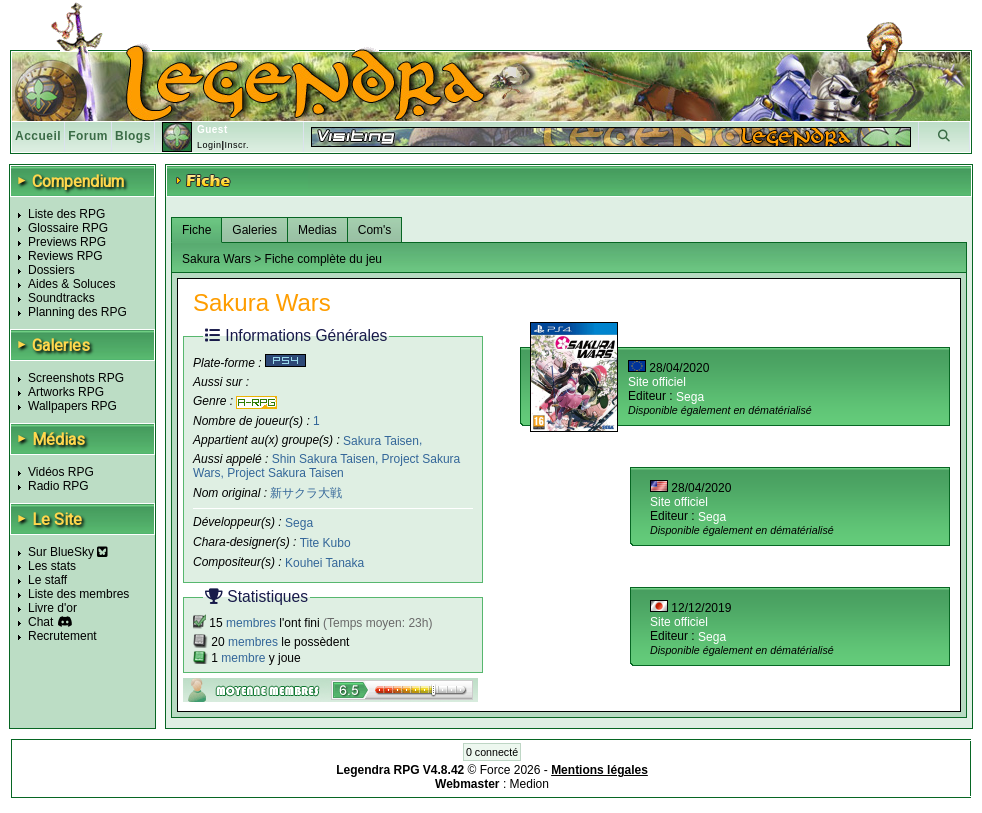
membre (243, 658)
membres (251, 623)
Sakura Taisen (381, 440)
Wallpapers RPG (72, 406)
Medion (529, 784)
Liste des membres (78, 594)
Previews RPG (67, 242)
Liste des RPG (66, 214)
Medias (317, 230)
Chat (40, 622)
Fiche (196, 230)
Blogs (133, 136)
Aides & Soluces (71, 284)
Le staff (47, 580)
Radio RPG (58, 486)
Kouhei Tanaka (324, 563)
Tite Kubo (325, 543)
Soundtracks (61, 298)
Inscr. (236, 145)
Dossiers (51, 270)
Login (209, 145)
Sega (299, 523)
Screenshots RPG (76, 378)
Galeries (254, 230)
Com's (375, 230)
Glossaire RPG (68, 228)
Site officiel (657, 382)
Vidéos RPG (61, 472)
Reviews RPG (65, 256)
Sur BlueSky (68, 552)
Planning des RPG (77, 312)
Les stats (52, 566)
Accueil (38, 136)
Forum (88, 136)
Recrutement (62, 636)
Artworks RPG (66, 392)
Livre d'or (52, 608)
